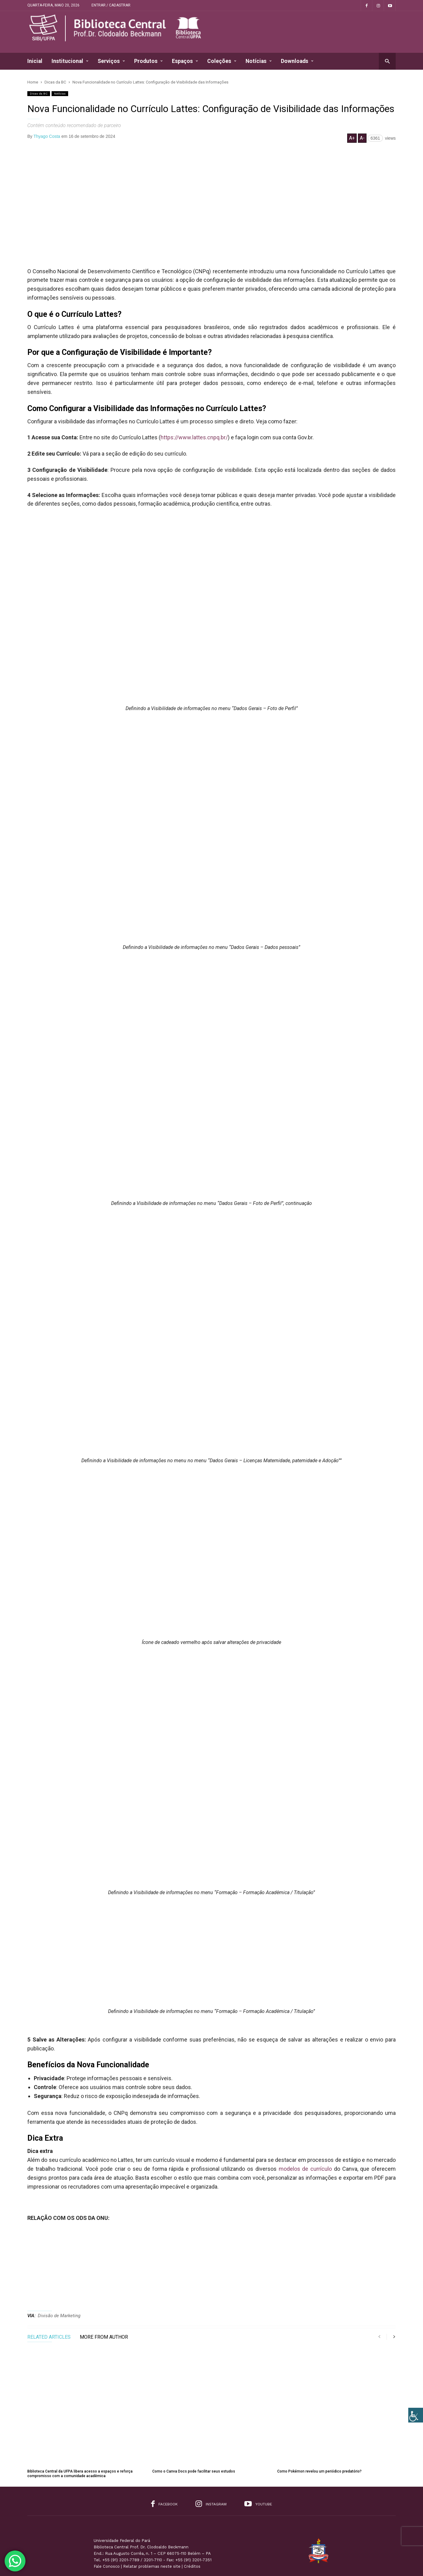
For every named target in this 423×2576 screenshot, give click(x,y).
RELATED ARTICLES (49, 2337)
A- (362, 138)
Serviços (111, 61)
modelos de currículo (305, 2169)
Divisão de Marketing (59, 2315)
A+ (352, 138)
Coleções (221, 61)
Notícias (259, 61)
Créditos (192, 2534)
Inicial (34, 61)
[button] (387, 61)
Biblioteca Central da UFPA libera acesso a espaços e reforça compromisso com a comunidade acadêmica (80, 2442)
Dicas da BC (39, 93)
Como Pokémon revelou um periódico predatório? (319, 2440)
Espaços (185, 61)
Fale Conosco (107, 2534)
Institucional (70, 61)
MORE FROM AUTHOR (104, 2337)
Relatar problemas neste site (151, 2534)
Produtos (148, 61)
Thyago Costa (46, 136)
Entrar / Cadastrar (110, 5)
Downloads (297, 61)
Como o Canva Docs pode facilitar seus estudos (193, 2440)
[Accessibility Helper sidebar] (415, 2415)
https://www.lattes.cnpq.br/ (194, 437)
